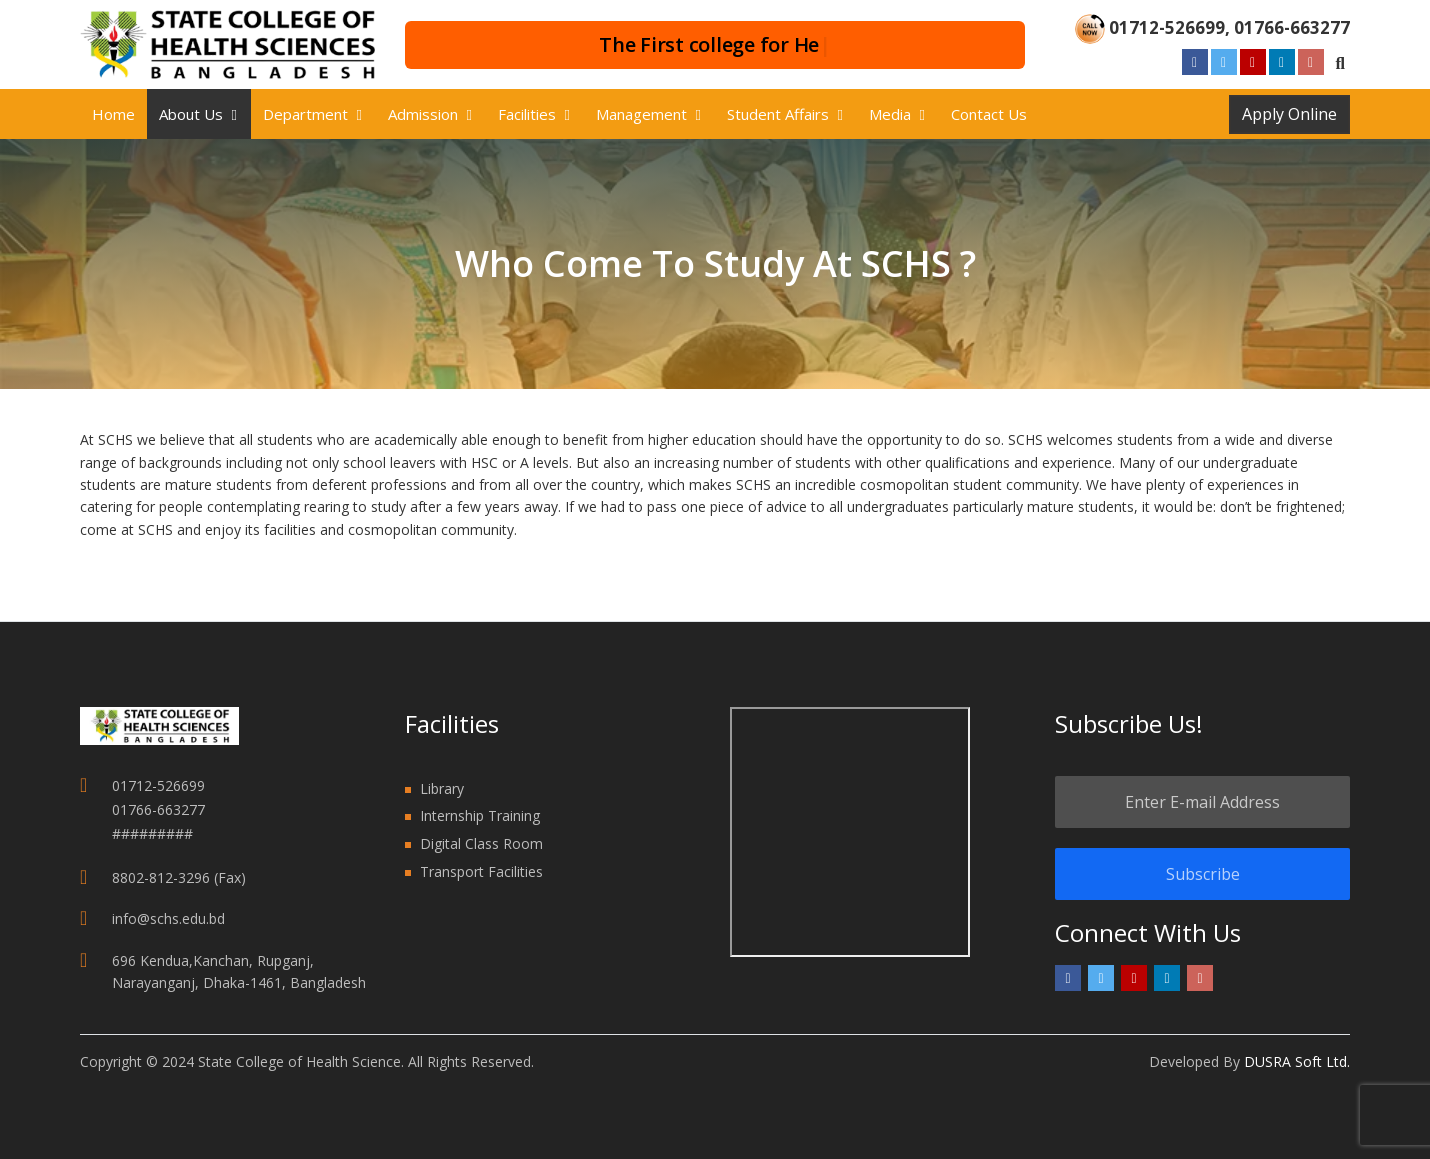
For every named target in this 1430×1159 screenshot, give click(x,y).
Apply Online (1289, 114)
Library (442, 788)
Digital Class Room (481, 843)
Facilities (527, 114)
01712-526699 (1167, 27)
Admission (423, 114)
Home (113, 114)
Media (890, 114)
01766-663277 (1292, 27)
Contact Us (989, 114)
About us (191, 114)
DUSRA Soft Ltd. (1297, 1061)
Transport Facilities (481, 871)
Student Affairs (778, 114)
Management (641, 114)
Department (305, 114)
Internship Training (480, 815)
